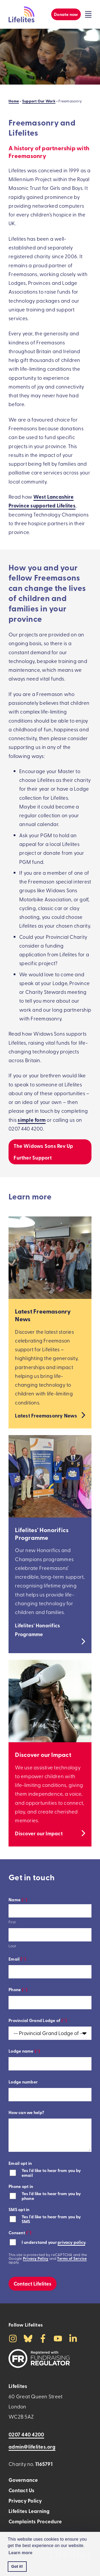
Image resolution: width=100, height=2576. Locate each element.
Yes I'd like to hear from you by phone (51, 2195)
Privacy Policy (35, 2258)
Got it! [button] (17, 2566)
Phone (18, 1989)
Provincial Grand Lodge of (38, 2020)
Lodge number (23, 2082)
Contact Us (21, 2490)
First (12, 1922)
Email (17, 1959)
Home (14, 100)
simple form (32, 1119)
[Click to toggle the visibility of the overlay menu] (88, 14)
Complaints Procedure (35, 2521)
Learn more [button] (21, 2552)
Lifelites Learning (29, 2511)
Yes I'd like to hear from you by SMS (51, 2219)
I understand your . (54, 2242)
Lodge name (24, 2051)
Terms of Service (72, 2258)
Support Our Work (38, 100)
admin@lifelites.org (32, 2446)
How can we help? (26, 2112)
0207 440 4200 (26, 2434)
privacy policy (71, 2242)
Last (12, 1946)
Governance (23, 2479)
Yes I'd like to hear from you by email (51, 2172)
